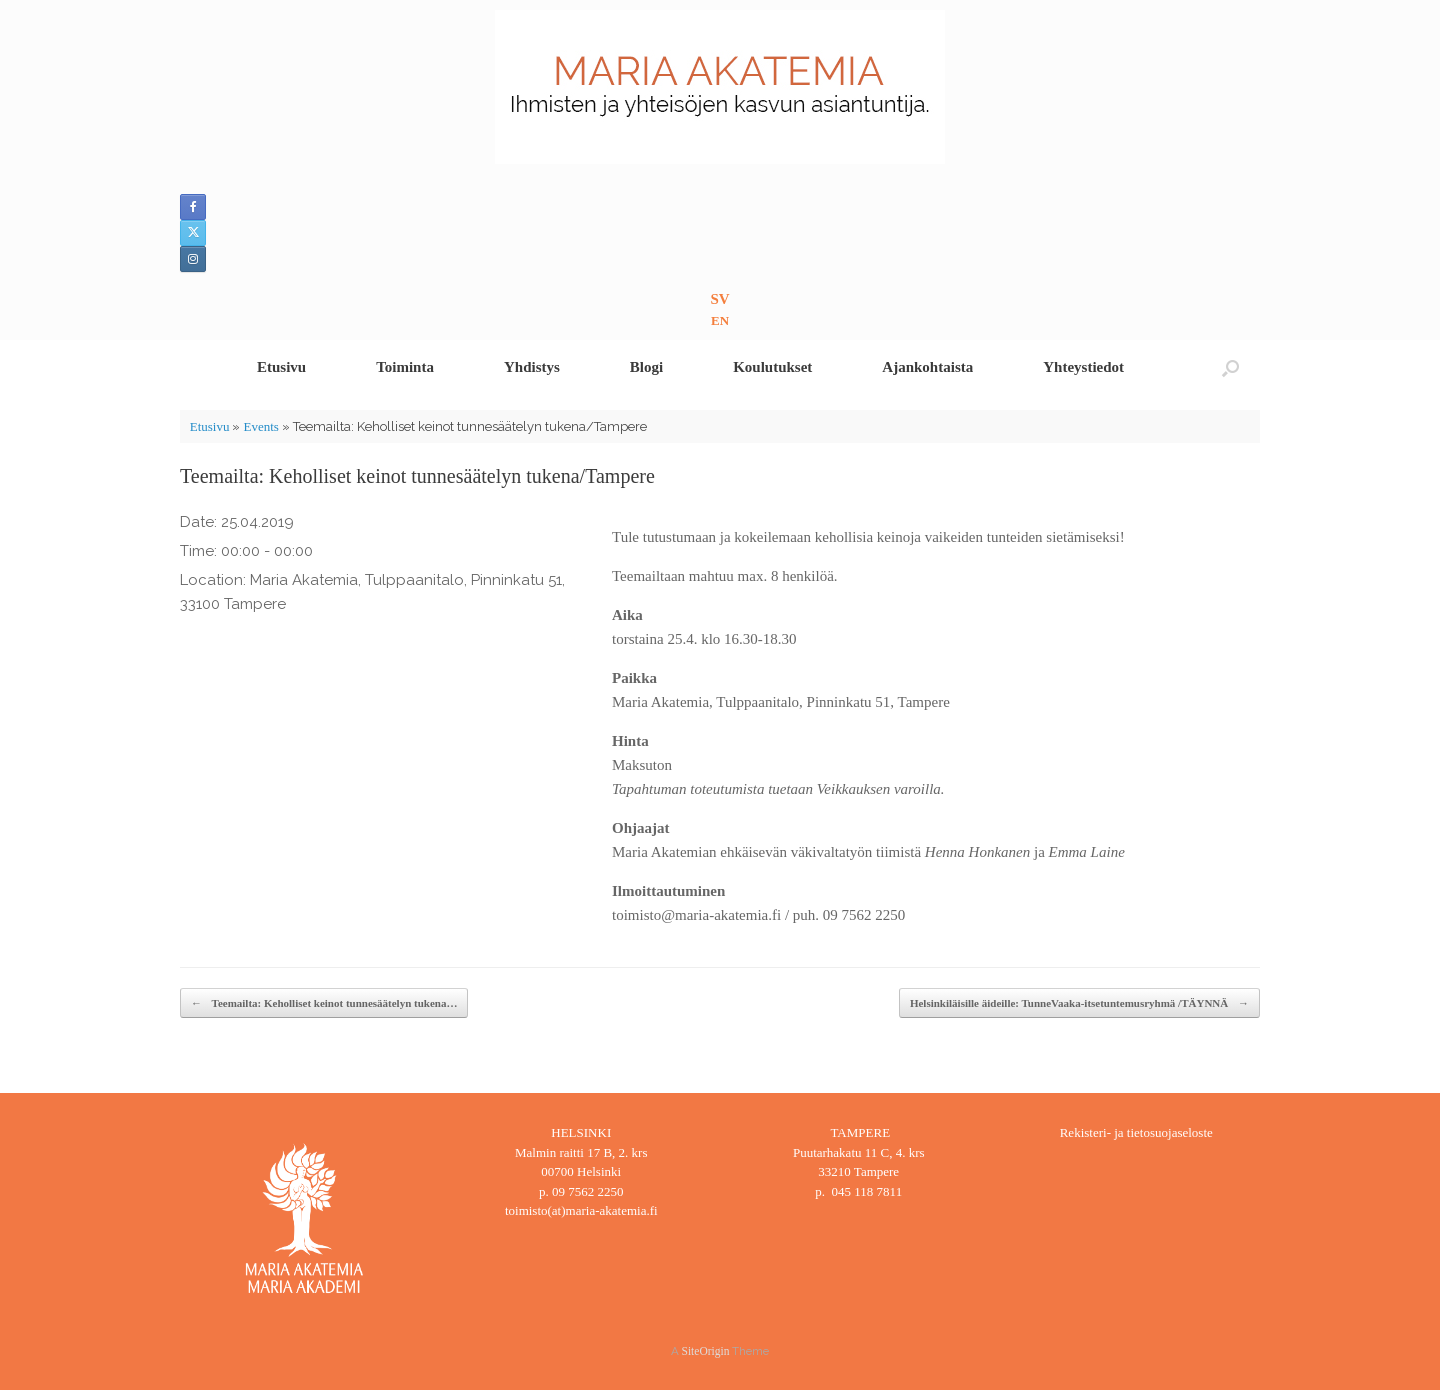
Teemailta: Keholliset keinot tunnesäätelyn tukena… (324, 1003)
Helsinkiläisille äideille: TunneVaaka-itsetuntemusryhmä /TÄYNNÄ (1079, 1003)
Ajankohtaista (927, 367)
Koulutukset (772, 367)
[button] (1230, 367)
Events (260, 426)
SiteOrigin (706, 1351)
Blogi (646, 367)
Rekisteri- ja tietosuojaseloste (1136, 1132)
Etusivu (281, 367)
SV (719, 299)
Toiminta (405, 367)
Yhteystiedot (1083, 367)
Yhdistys (532, 367)
